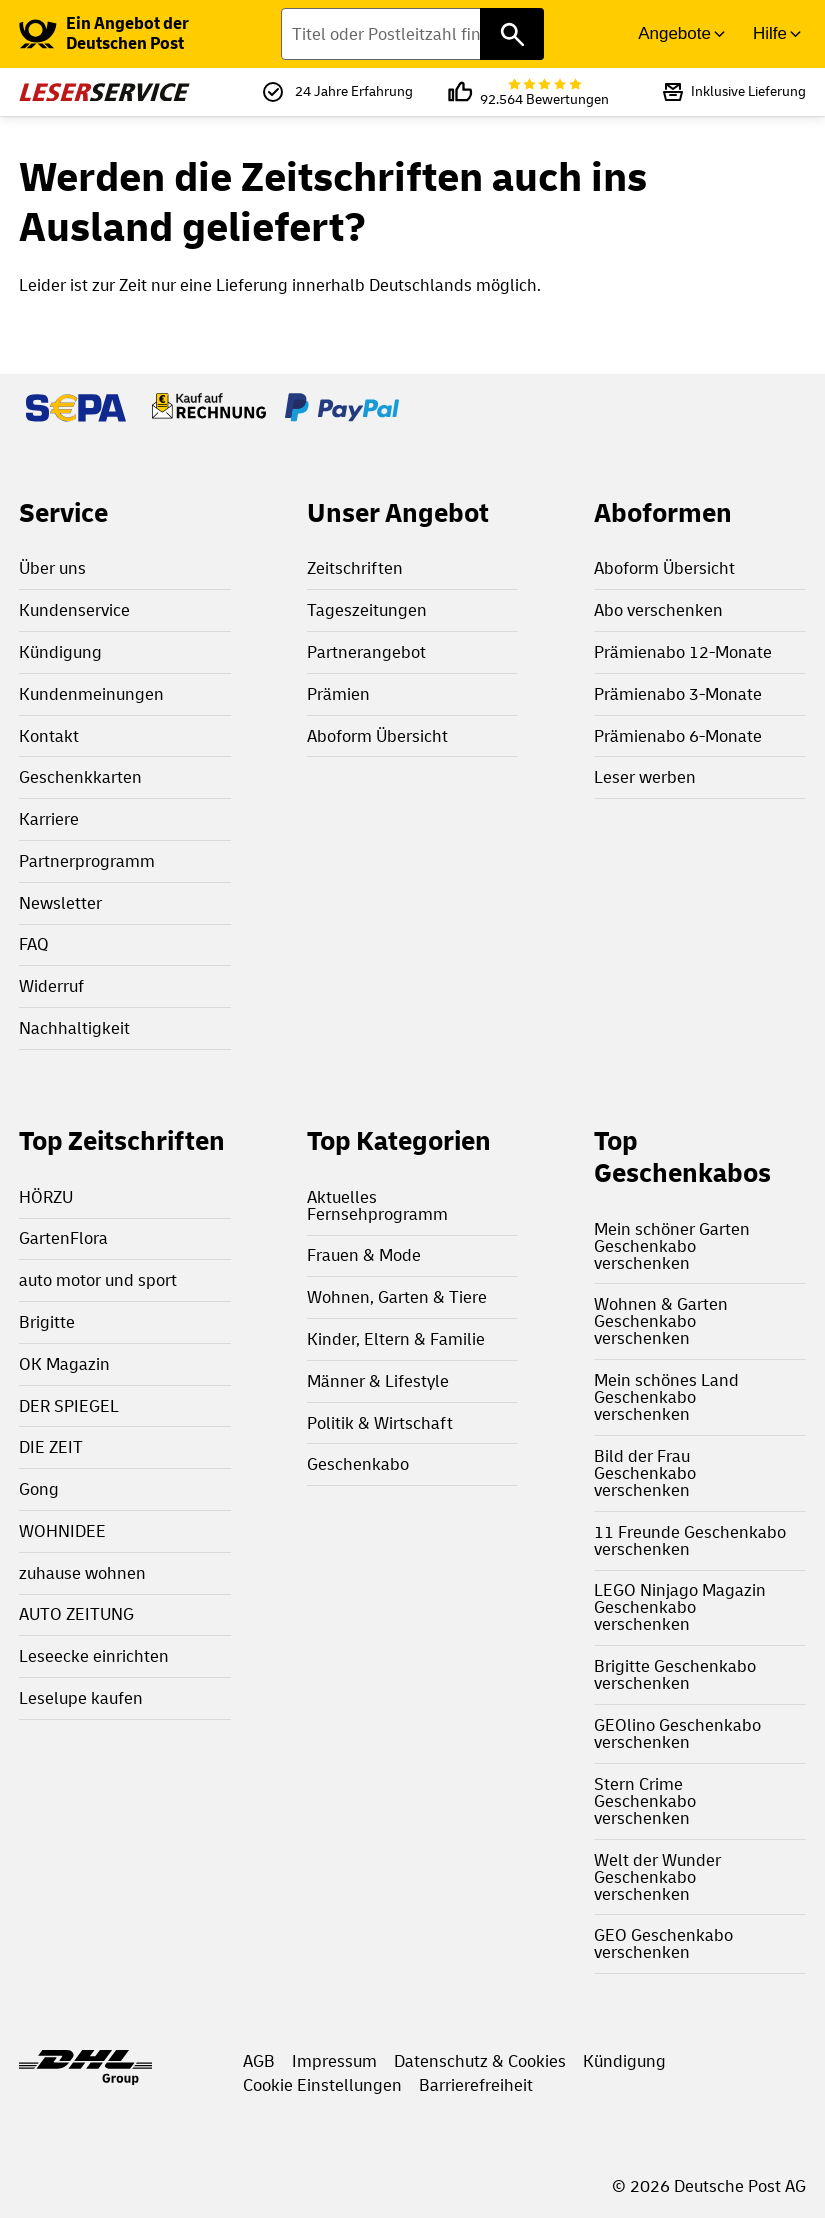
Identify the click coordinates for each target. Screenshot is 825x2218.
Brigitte (47, 1322)
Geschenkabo (358, 1464)
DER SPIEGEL (69, 1406)
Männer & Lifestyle (378, 1381)
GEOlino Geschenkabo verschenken (677, 1734)
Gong (39, 1489)
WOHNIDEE (62, 1531)
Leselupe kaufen (81, 1698)
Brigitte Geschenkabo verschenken (675, 1675)
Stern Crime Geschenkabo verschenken (645, 1801)
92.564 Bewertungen (544, 92)
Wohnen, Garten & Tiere (397, 1297)
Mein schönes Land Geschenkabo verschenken (666, 1397)
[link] (142, 34)
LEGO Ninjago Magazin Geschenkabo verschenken (680, 1607)
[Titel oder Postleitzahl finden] (412, 34)
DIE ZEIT (51, 1447)
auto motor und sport (98, 1280)
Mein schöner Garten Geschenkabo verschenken (672, 1246)
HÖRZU (46, 1197)
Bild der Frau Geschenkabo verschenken (645, 1473)
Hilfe (770, 33)
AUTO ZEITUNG (76, 1614)
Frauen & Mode (364, 1255)
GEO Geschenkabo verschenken (663, 1944)
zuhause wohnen (82, 1573)
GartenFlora (63, 1238)
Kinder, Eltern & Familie (396, 1339)
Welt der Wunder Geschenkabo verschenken (657, 1877)
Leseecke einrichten (94, 1656)
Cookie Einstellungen (322, 2085)
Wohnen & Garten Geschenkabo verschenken (661, 1321)
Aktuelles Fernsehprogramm (377, 1206)
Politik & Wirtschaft (380, 1423)
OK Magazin (64, 1364)
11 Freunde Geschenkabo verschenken (690, 1541)
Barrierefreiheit (476, 2085)
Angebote (674, 33)
